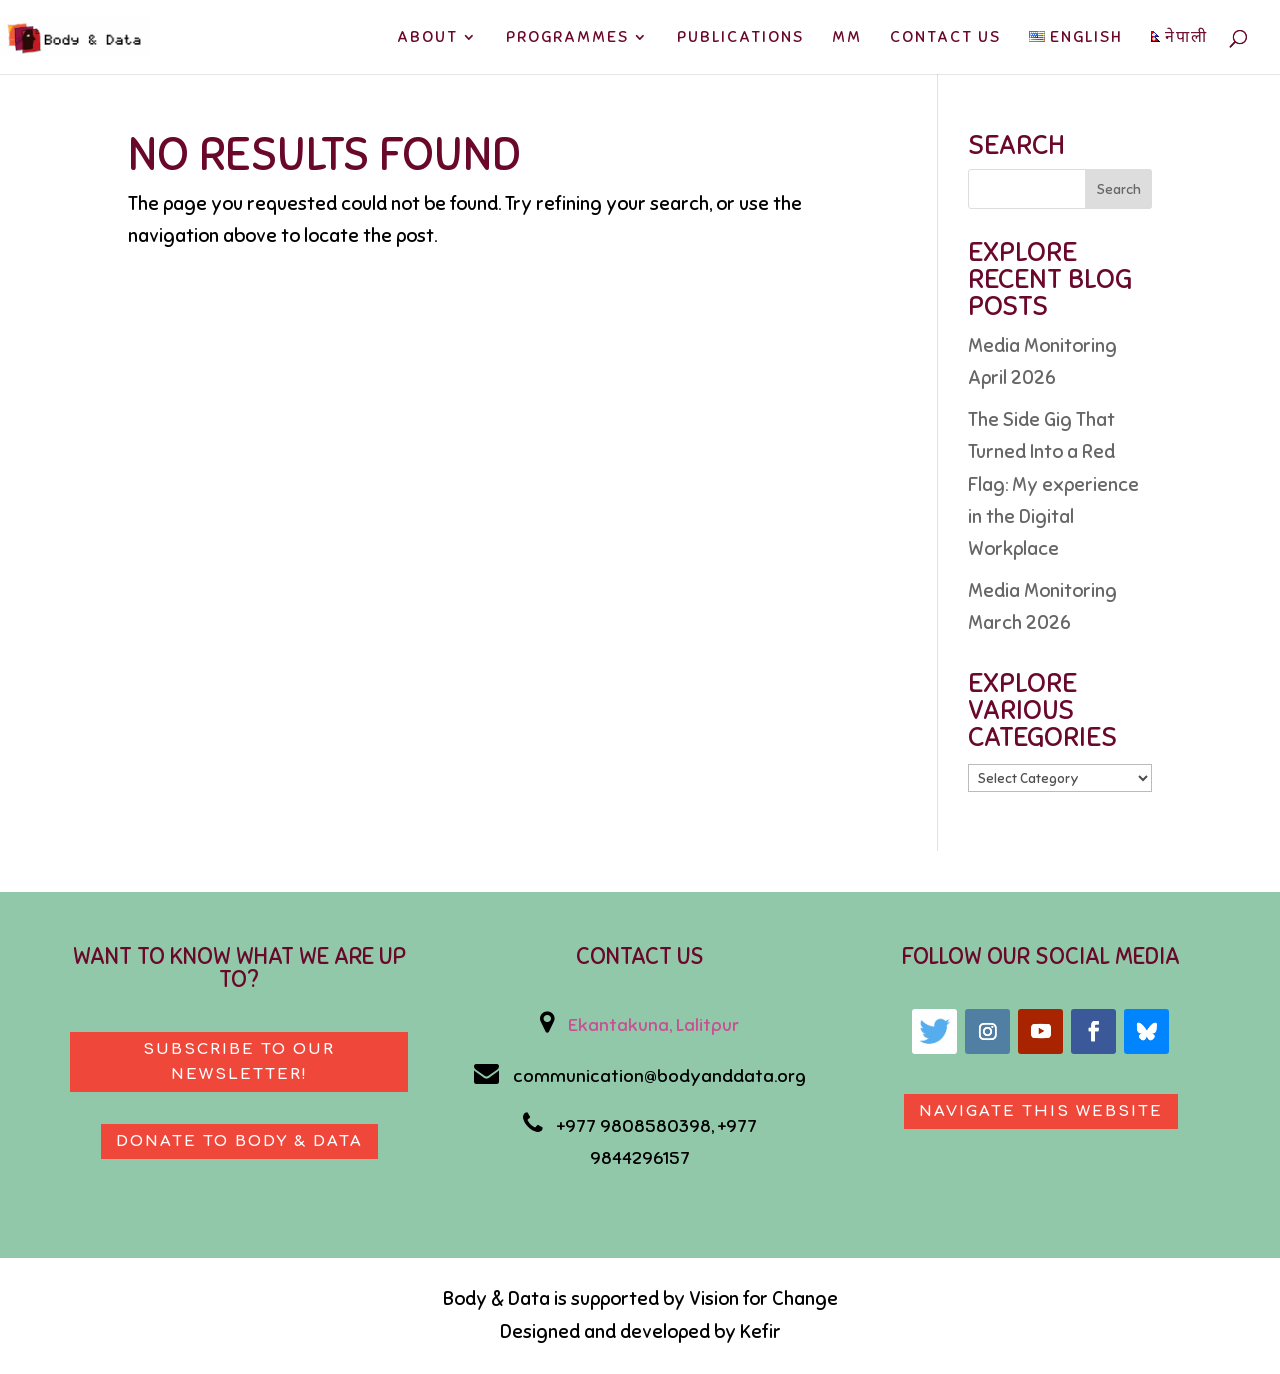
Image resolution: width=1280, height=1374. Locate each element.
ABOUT (427, 38)
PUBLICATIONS (740, 38)
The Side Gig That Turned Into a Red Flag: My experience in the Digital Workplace (1053, 484)
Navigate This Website (1041, 1111)
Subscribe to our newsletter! (239, 1062)
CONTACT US (945, 38)
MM (847, 38)
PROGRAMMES (567, 38)
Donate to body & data (239, 1141)
